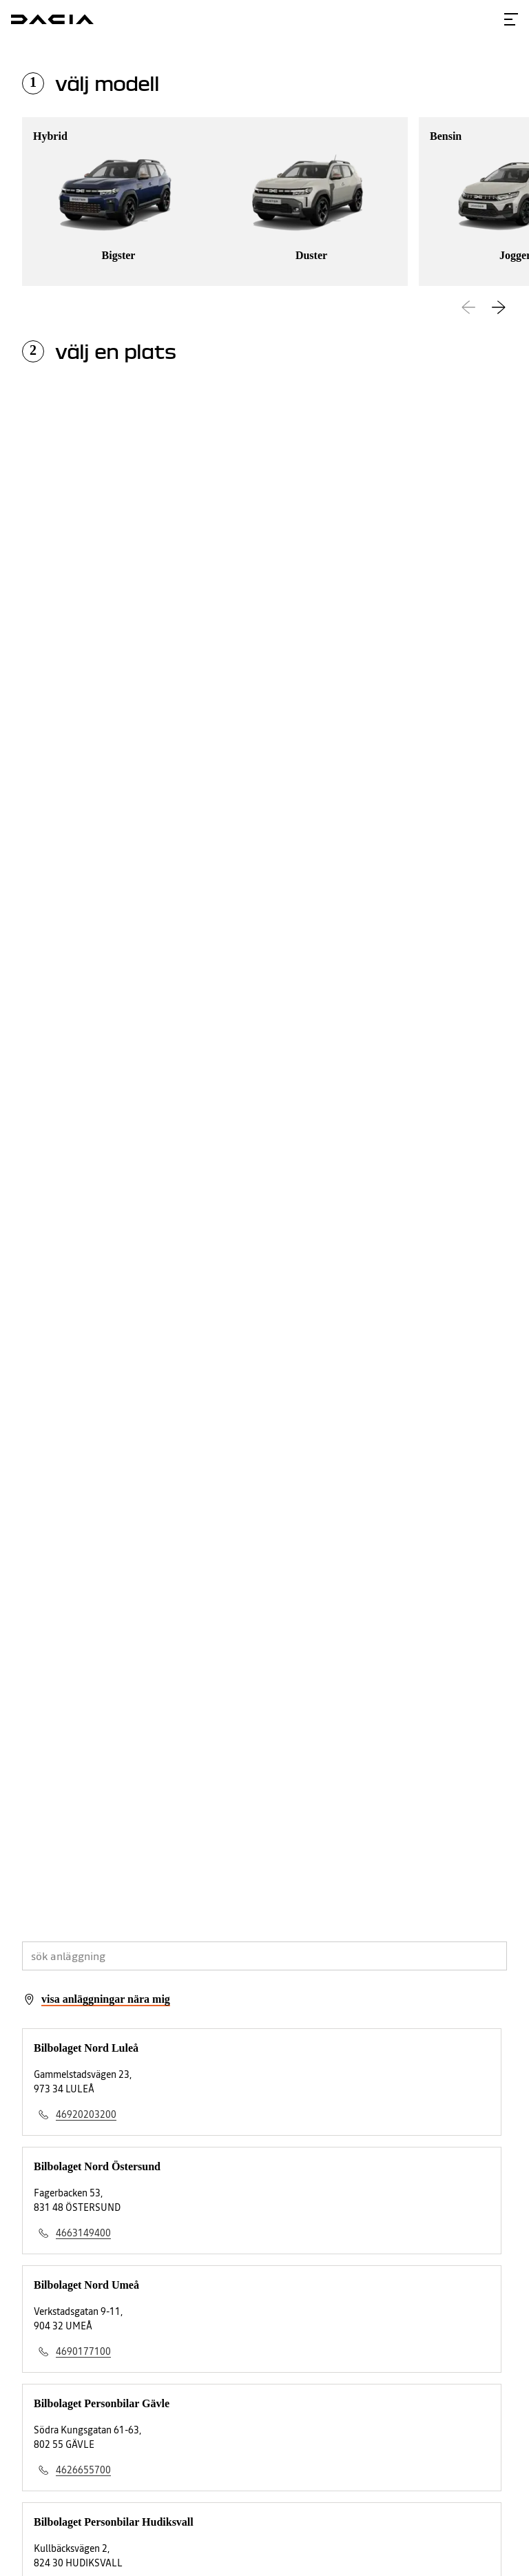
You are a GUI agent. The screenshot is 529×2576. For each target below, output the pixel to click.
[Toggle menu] (511, 19)
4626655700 (83, 2470)
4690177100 (83, 2351)
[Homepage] (52, 19)
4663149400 (83, 2233)
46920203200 (86, 2114)
